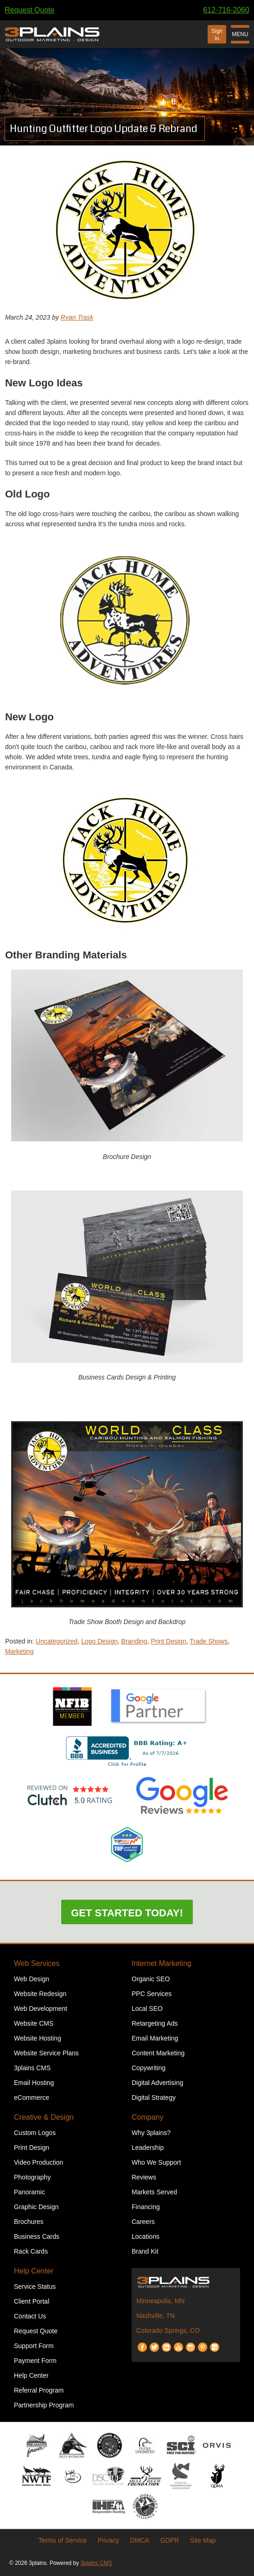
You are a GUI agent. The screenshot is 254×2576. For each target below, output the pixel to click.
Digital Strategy (154, 2097)
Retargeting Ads (155, 2023)
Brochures (29, 2221)
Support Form (34, 2345)
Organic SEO (151, 1979)
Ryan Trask (77, 317)
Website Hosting (37, 2038)
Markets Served (154, 2192)
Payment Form (35, 2360)
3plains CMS (32, 2068)
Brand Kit (145, 2251)
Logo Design (99, 1641)
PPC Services (151, 1993)
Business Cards (36, 2236)
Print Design (168, 1641)
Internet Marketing (161, 1963)
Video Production (38, 2162)
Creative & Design (44, 2117)
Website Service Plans (46, 2053)
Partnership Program (44, 2405)
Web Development (40, 2008)
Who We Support (156, 2162)
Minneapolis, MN (160, 2301)
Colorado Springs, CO (168, 2330)
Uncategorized (56, 1641)
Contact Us (30, 2316)
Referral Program (39, 2390)
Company (147, 2117)
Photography (32, 2177)
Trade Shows (209, 1641)
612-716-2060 (226, 10)
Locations (145, 2236)
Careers (143, 2221)
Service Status (35, 2286)
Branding (134, 1641)
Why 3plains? (151, 2132)
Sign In (216, 35)
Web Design (31, 1979)
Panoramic (29, 2192)
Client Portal (31, 2301)
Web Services (36, 1963)
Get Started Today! (127, 1913)
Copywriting (148, 2068)
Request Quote (30, 10)
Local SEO (147, 2008)
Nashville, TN (155, 2315)
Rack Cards (31, 2251)
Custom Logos (35, 2132)
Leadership (148, 2147)
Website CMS (33, 2023)
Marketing (19, 1651)
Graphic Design (36, 2207)
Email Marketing (155, 2038)
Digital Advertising (157, 2082)
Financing (146, 2207)
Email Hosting (34, 2082)
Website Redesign (40, 1993)
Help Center (33, 2271)
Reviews (144, 2177)
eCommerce (31, 2097)
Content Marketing (158, 2053)
